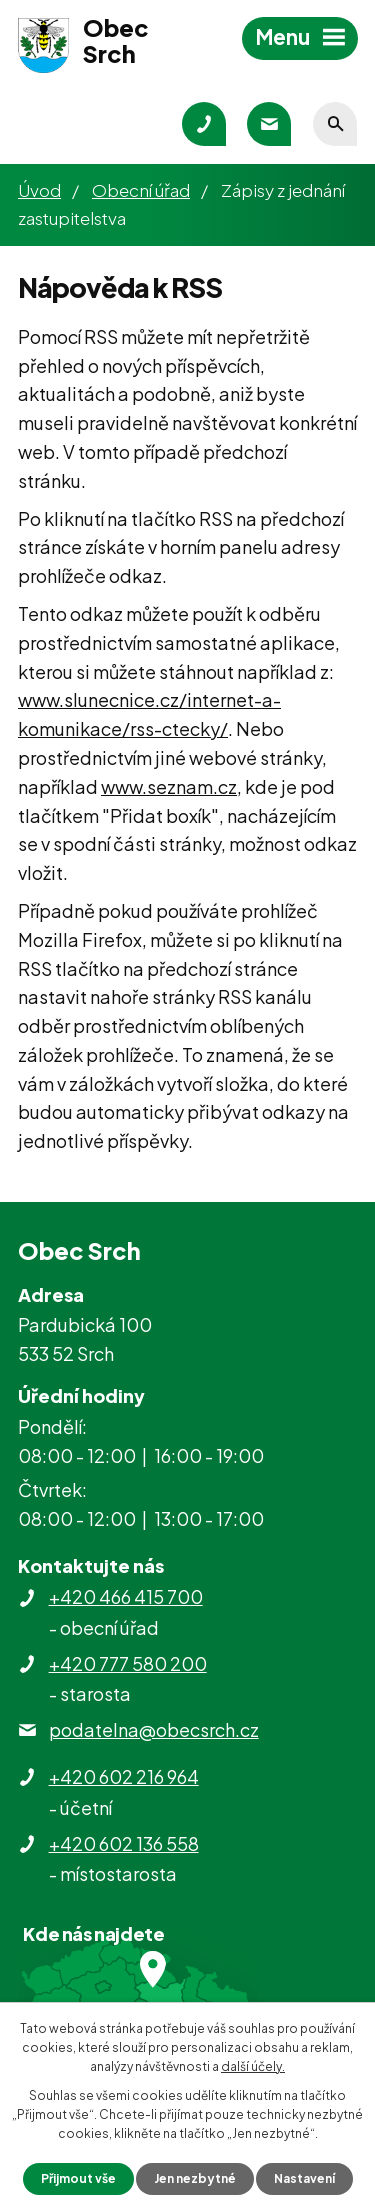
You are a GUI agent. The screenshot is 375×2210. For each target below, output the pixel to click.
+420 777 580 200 (128, 1663)
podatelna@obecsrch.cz (154, 1729)
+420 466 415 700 (126, 1596)
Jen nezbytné (195, 2178)
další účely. (253, 2066)
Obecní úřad (141, 190)
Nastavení (304, 2178)
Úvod (39, 190)
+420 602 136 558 (124, 1843)
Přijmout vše (78, 2178)
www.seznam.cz (169, 786)
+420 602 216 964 (124, 1776)
